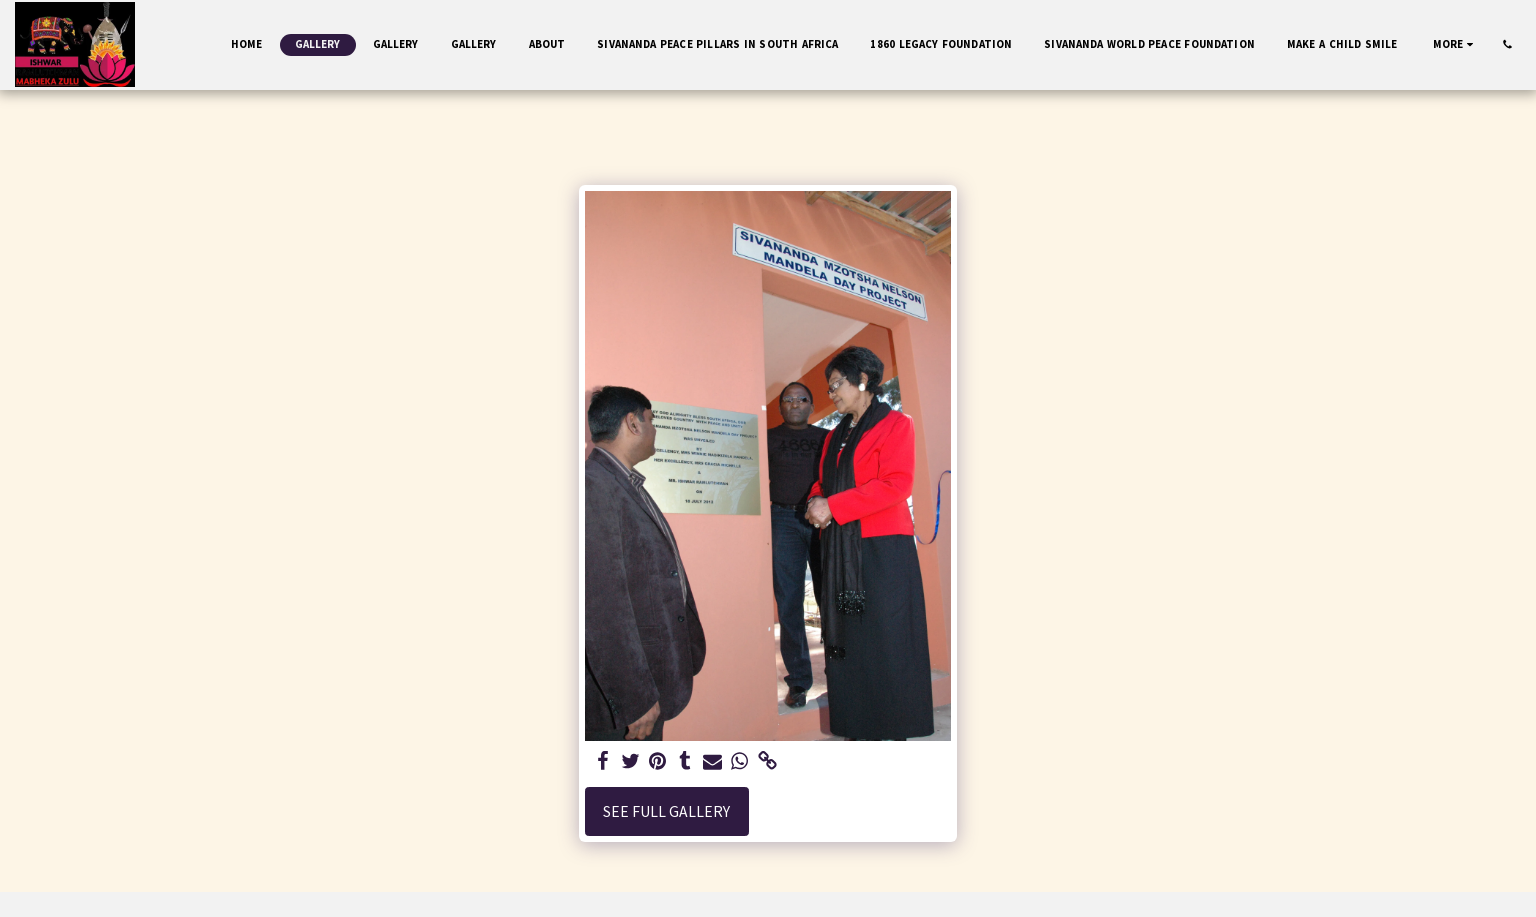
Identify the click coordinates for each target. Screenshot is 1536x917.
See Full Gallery (666, 811)
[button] (1507, 44)
